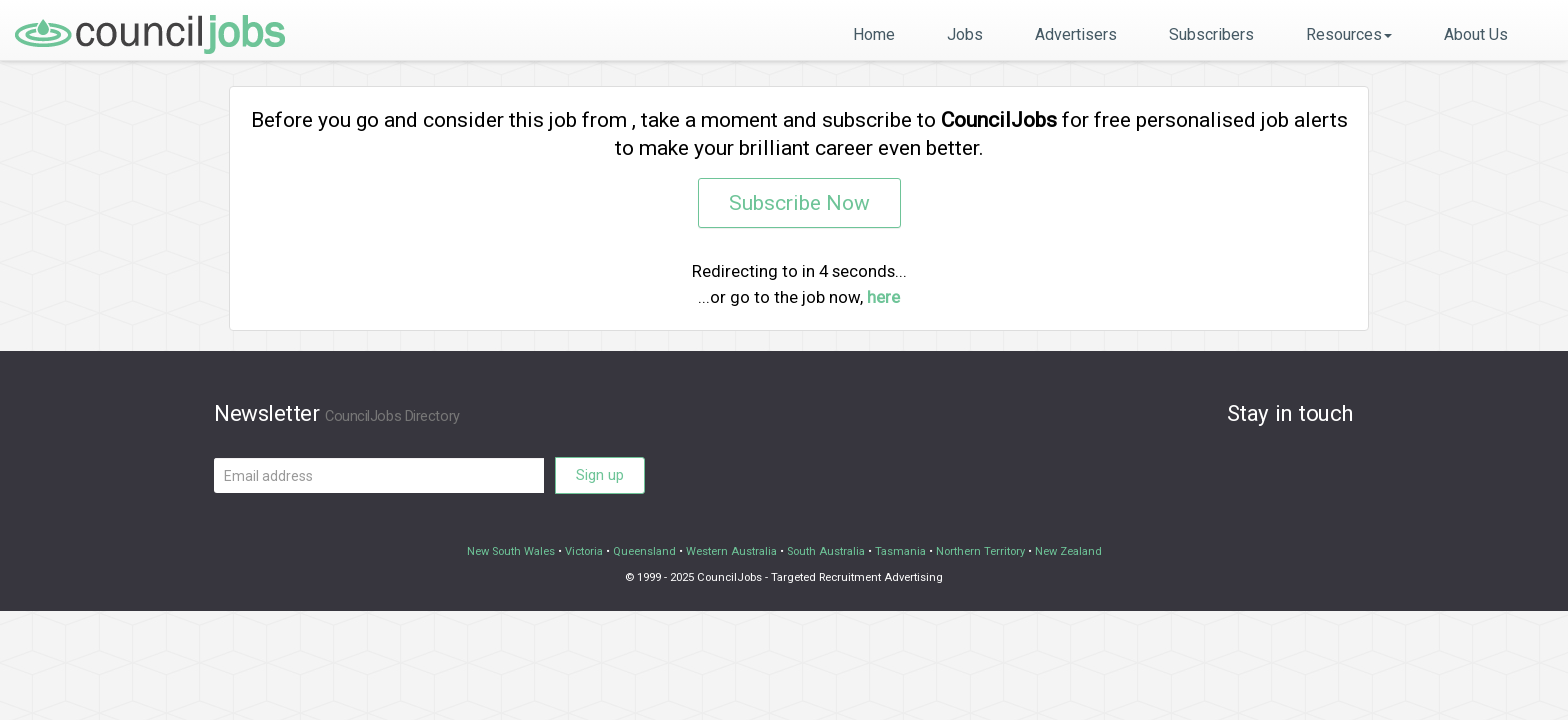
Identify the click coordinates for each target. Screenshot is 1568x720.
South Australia (826, 551)
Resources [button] (1349, 34)
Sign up (600, 475)
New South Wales (511, 551)
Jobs (965, 34)
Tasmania (900, 551)
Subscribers (1211, 34)
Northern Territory (980, 551)
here (883, 297)
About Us (1476, 34)
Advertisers (1076, 34)
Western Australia (731, 551)
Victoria (584, 551)
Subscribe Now (799, 203)
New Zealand (1068, 551)
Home (874, 34)
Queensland (644, 551)
